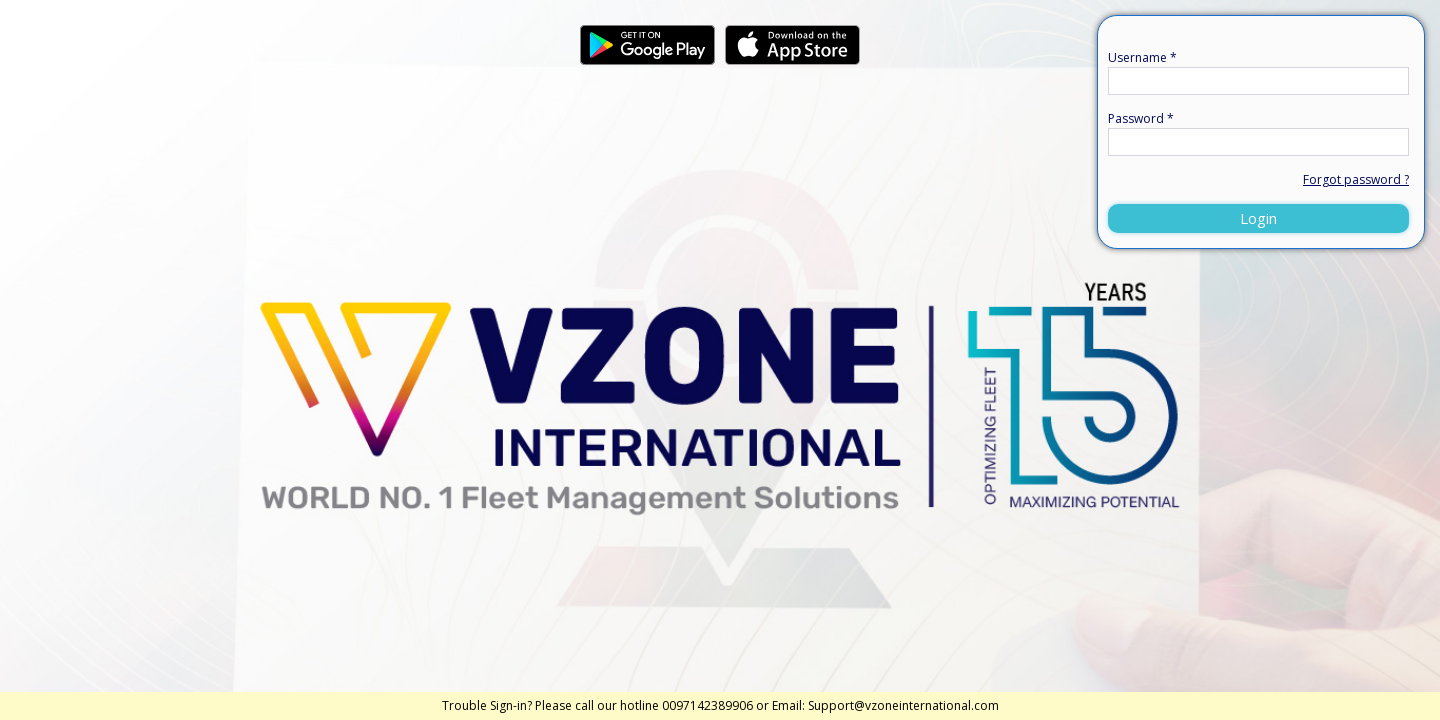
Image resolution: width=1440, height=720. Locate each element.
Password (1141, 118)
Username (1142, 57)
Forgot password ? (1356, 179)
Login (1258, 218)
